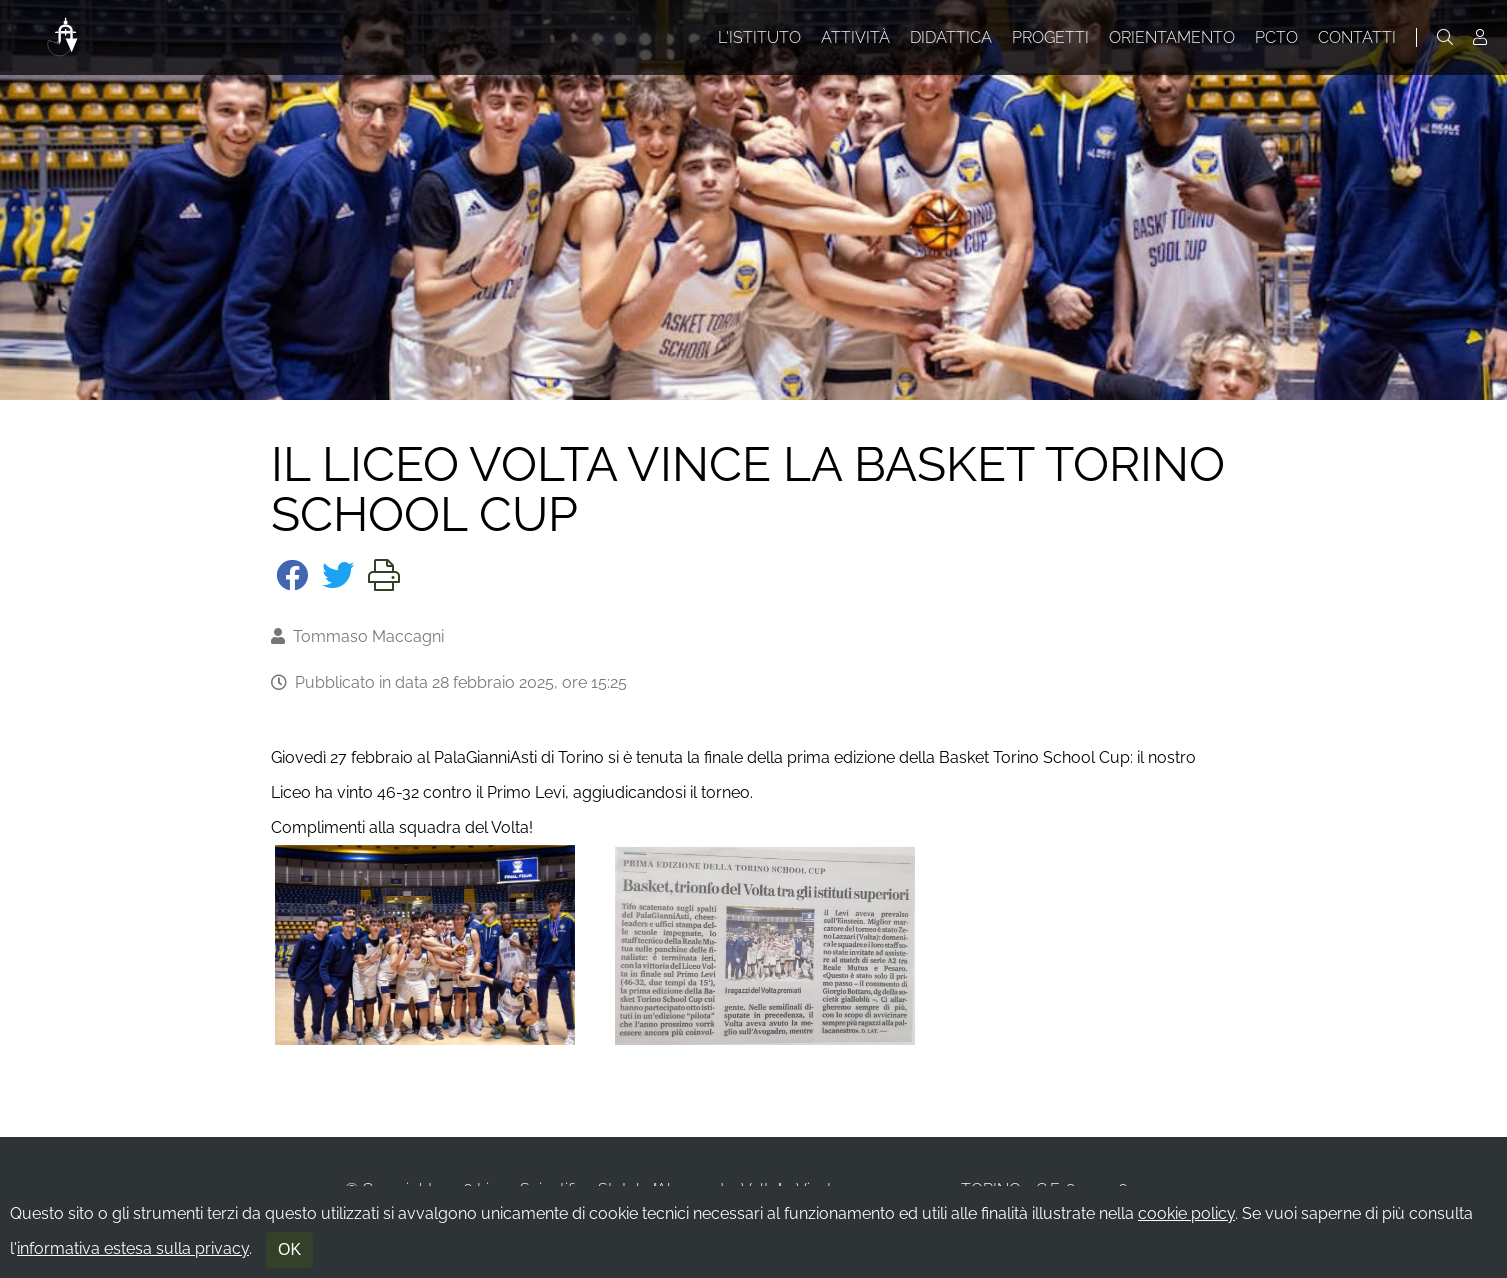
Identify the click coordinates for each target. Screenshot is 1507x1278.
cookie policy (1186, 1213)
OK (289, 1249)
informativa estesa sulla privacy (133, 1248)
